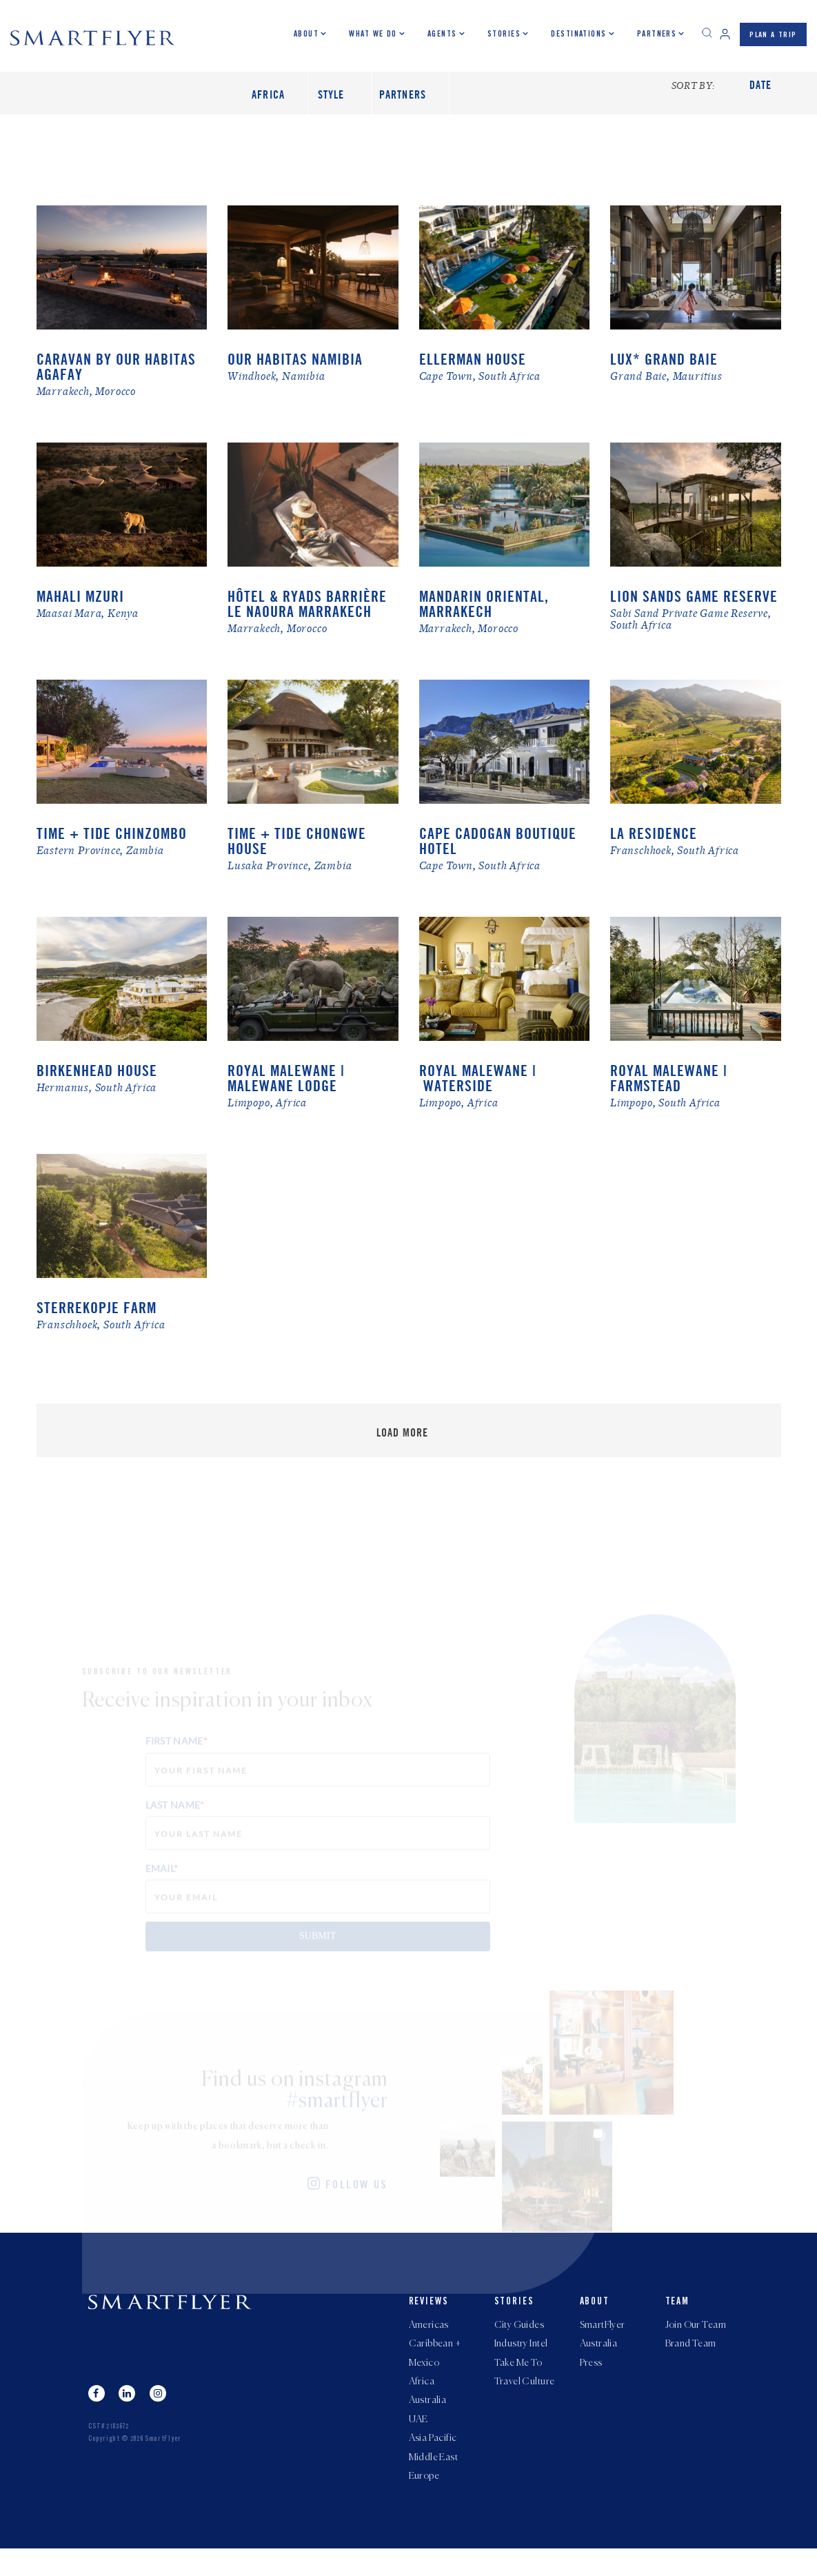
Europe (424, 2503)
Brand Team (690, 2359)
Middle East (433, 2483)
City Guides (519, 2338)
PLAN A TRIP (773, 36)
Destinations (578, 34)
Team (677, 2314)
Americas (429, 2338)
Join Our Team (695, 2338)
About (305, 34)
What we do (372, 34)
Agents (441, 34)
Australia (428, 2421)
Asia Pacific (433, 2462)
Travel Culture (524, 2400)
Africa (422, 2400)
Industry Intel (521, 2359)
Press (591, 2379)
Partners (656, 34)
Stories (503, 34)
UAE (418, 2441)
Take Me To (518, 2379)
